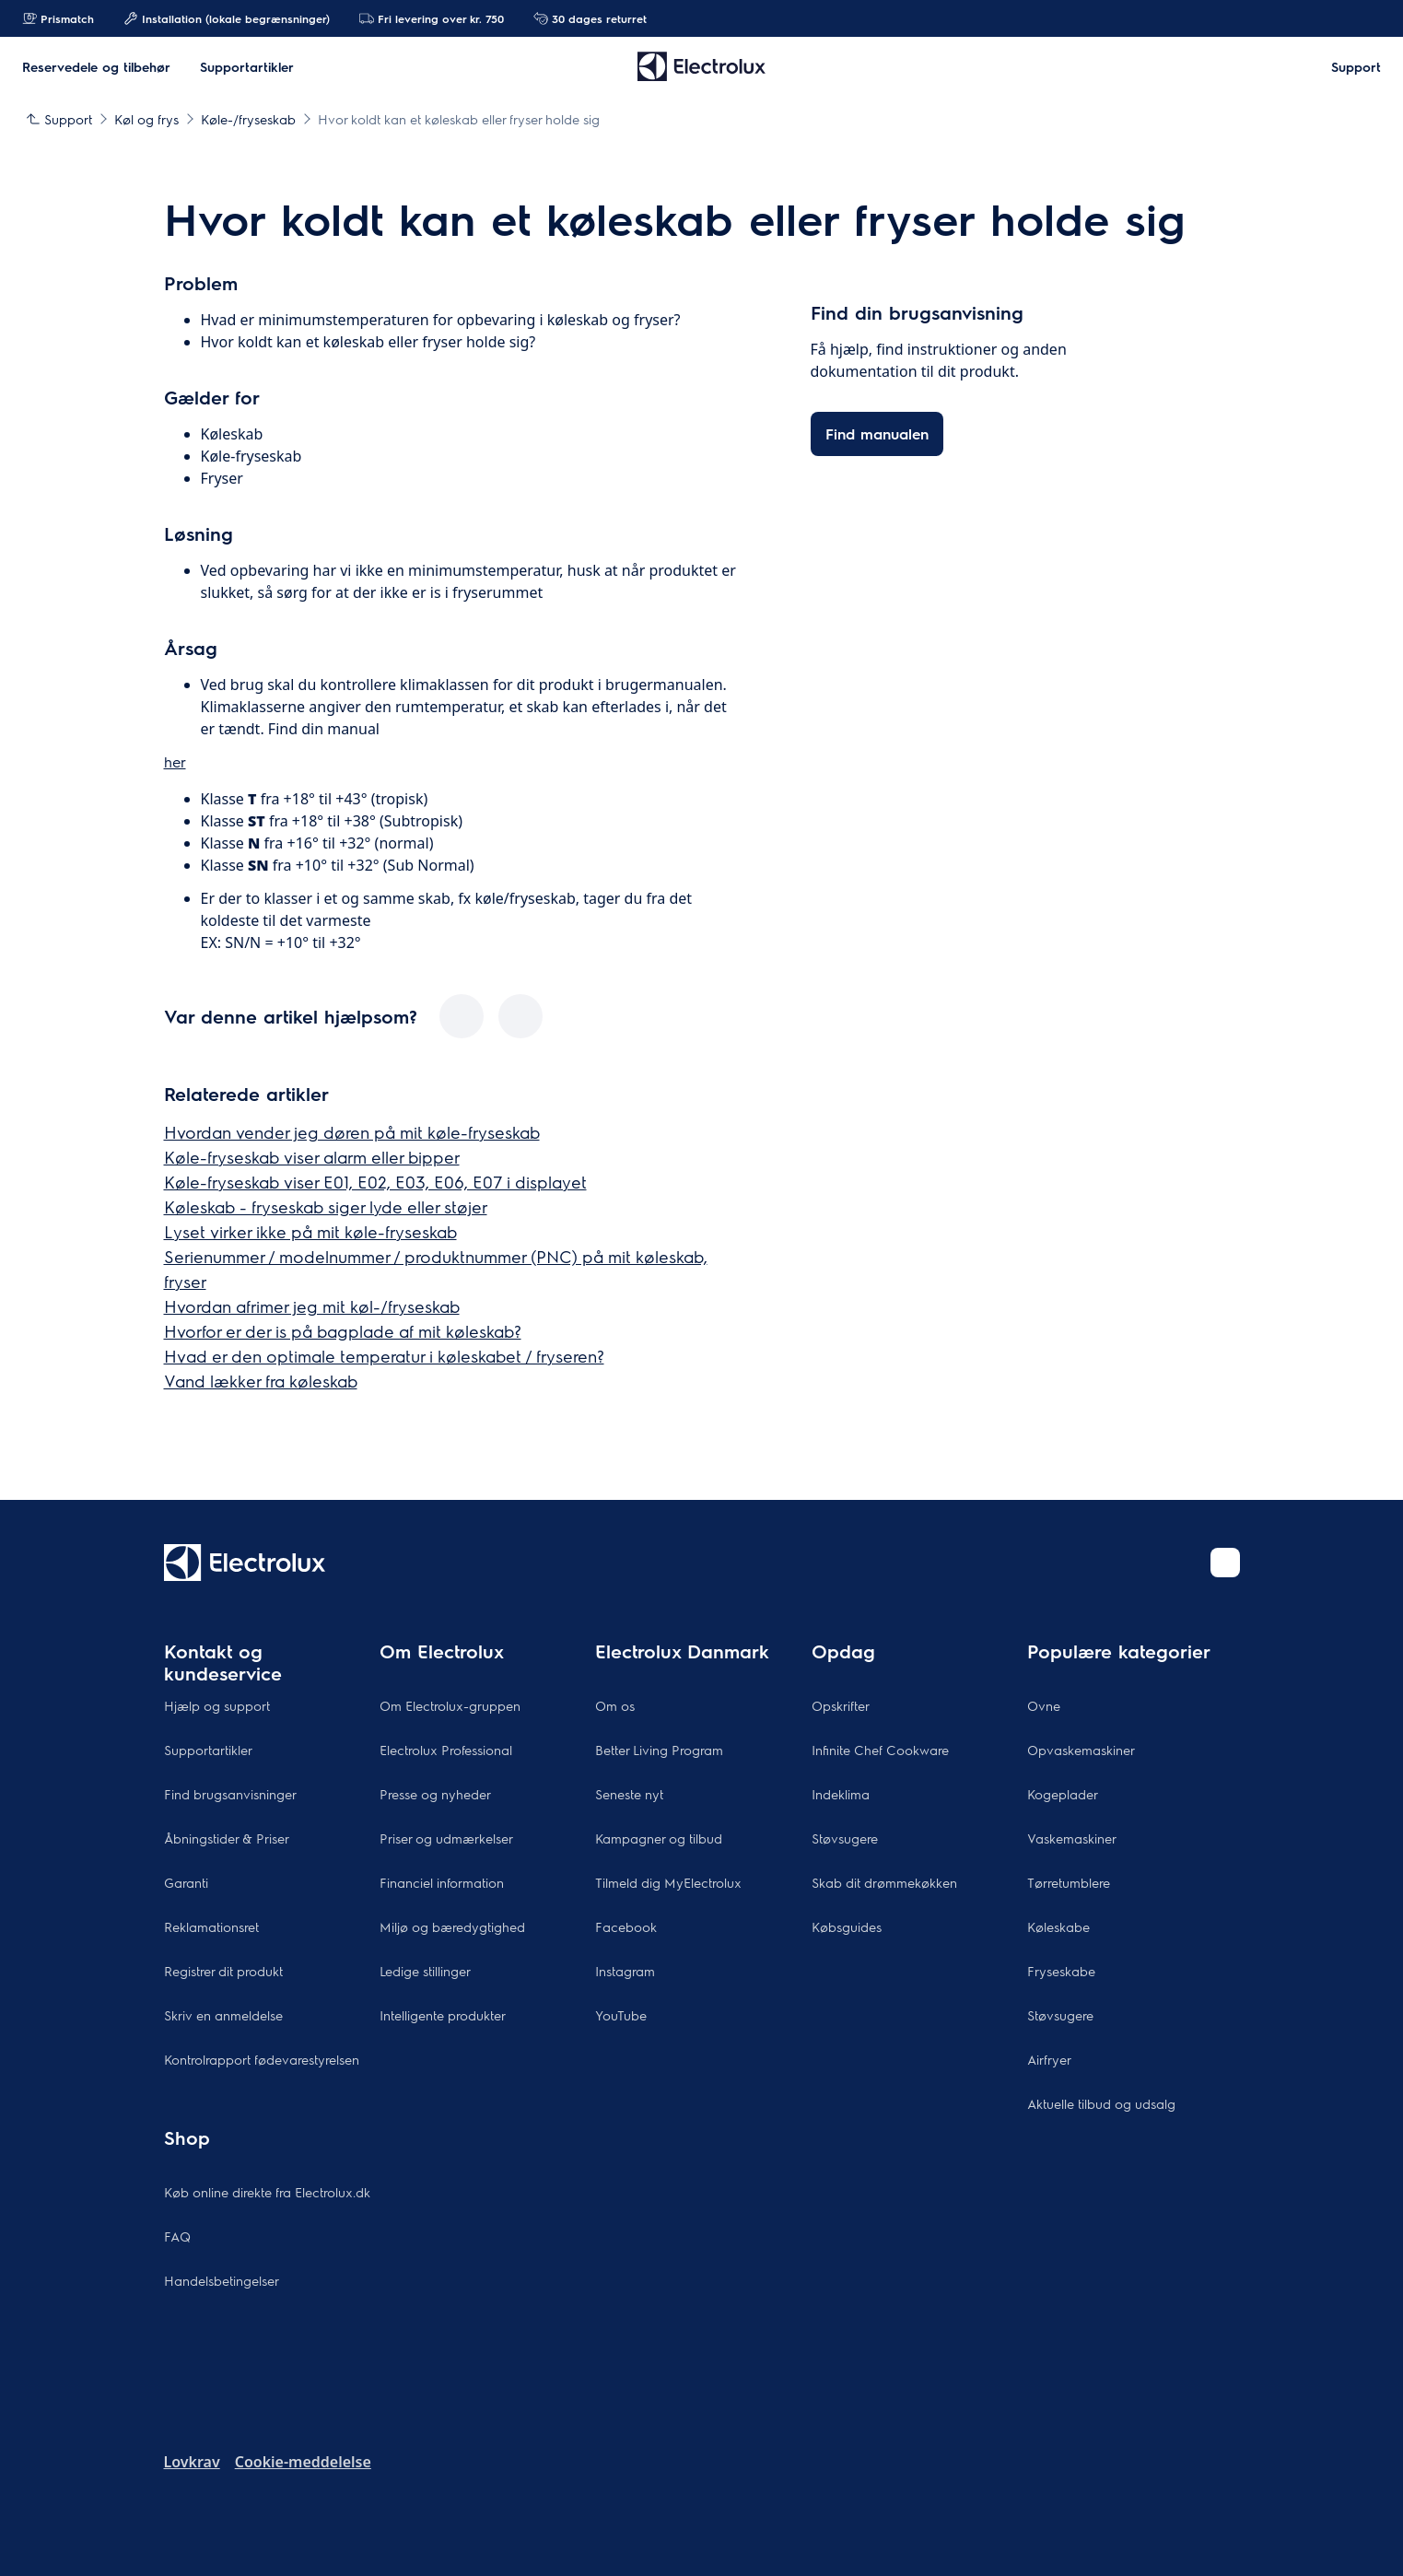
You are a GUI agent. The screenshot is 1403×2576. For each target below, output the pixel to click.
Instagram (625, 1970)
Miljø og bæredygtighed (452, 1926)
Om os (615, 1705)
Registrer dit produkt (223, 1970)
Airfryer (1049, 2059)
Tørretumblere (1068, 1882)
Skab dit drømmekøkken (884, 1882)
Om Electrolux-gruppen (450, 1705)
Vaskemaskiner (1072, 1838)
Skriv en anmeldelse (223, 2015)
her (175, 761)
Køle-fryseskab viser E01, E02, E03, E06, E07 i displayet (375, 1181)
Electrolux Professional (446, 1749)
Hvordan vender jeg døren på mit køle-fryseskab (352, 1131)
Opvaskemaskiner (1081, 1749)
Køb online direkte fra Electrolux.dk (267, 2192)
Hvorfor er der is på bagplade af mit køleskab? (342, 1330)
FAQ (177, 2236)
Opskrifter (841, 1705)
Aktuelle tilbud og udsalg (1101, 2103)
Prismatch (58, 18)
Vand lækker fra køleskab (260, 1380)
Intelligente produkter (443, 2015)
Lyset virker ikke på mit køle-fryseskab (310, 1231)
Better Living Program (659, 1749)
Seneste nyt (629, 1794)
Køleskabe (1058, 1926)
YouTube (621, 2015)
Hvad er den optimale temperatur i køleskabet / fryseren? (384, 1355)
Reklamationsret (211, 1926)
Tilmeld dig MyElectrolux (668, 1882)
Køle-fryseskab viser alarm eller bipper (312, 1156)
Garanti (186, 1882)
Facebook (626, 1926)
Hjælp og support (217, 1705)
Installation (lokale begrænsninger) (226, 18)
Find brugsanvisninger (230, 1794)
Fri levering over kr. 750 (431, 18)
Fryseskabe (1061, 1970)
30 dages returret (590, 18)
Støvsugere (845, 1838)
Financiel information (442, 1882)
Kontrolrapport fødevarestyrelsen (261, 2059)
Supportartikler (208, 1749)
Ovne (1043, 1705)
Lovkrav (192, 2462)
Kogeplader (1062, 1794)
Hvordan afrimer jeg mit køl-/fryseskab (312, 1306)
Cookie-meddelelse (303, 2462)
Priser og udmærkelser (446, 1838)
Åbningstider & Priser (226, 1838)
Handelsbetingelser (221, 2280)
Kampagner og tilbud (658, 1838)
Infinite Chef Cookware (880, 1749)
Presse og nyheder (435, 1794)
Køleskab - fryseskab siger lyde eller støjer (325, 1206)
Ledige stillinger (425, 1970)
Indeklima (841, 1794)
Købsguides (847, 1926)
